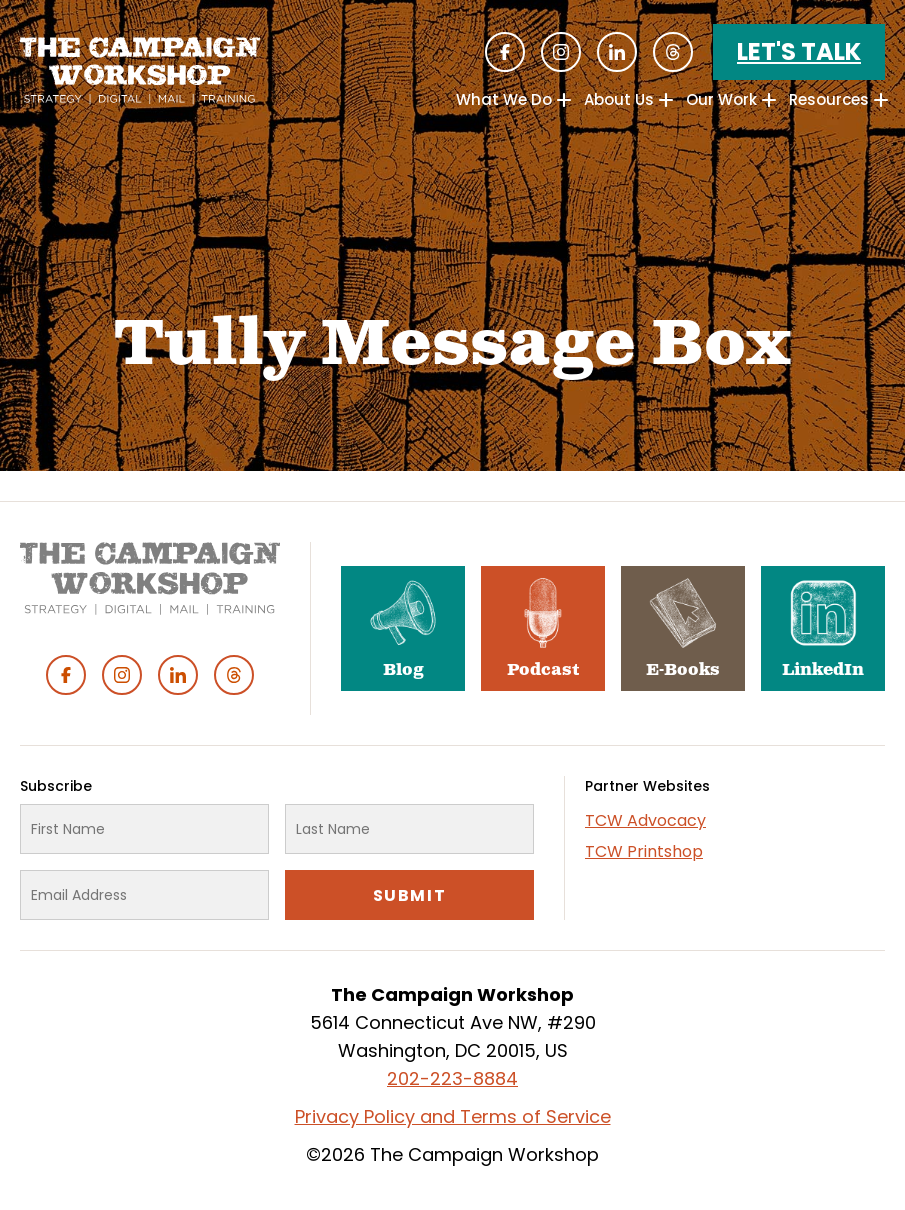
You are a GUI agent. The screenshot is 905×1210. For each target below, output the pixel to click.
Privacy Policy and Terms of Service (453, 1116)
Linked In (617, 52)
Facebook (505, 52)
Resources (829, 99)
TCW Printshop (644, 851)
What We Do (504, 99)
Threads (673, 52)
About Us (619, 99)
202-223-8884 (452, 1078)
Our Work (721, 99)
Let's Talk (799, 51)
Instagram (561, 52)
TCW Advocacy (645, 820)
